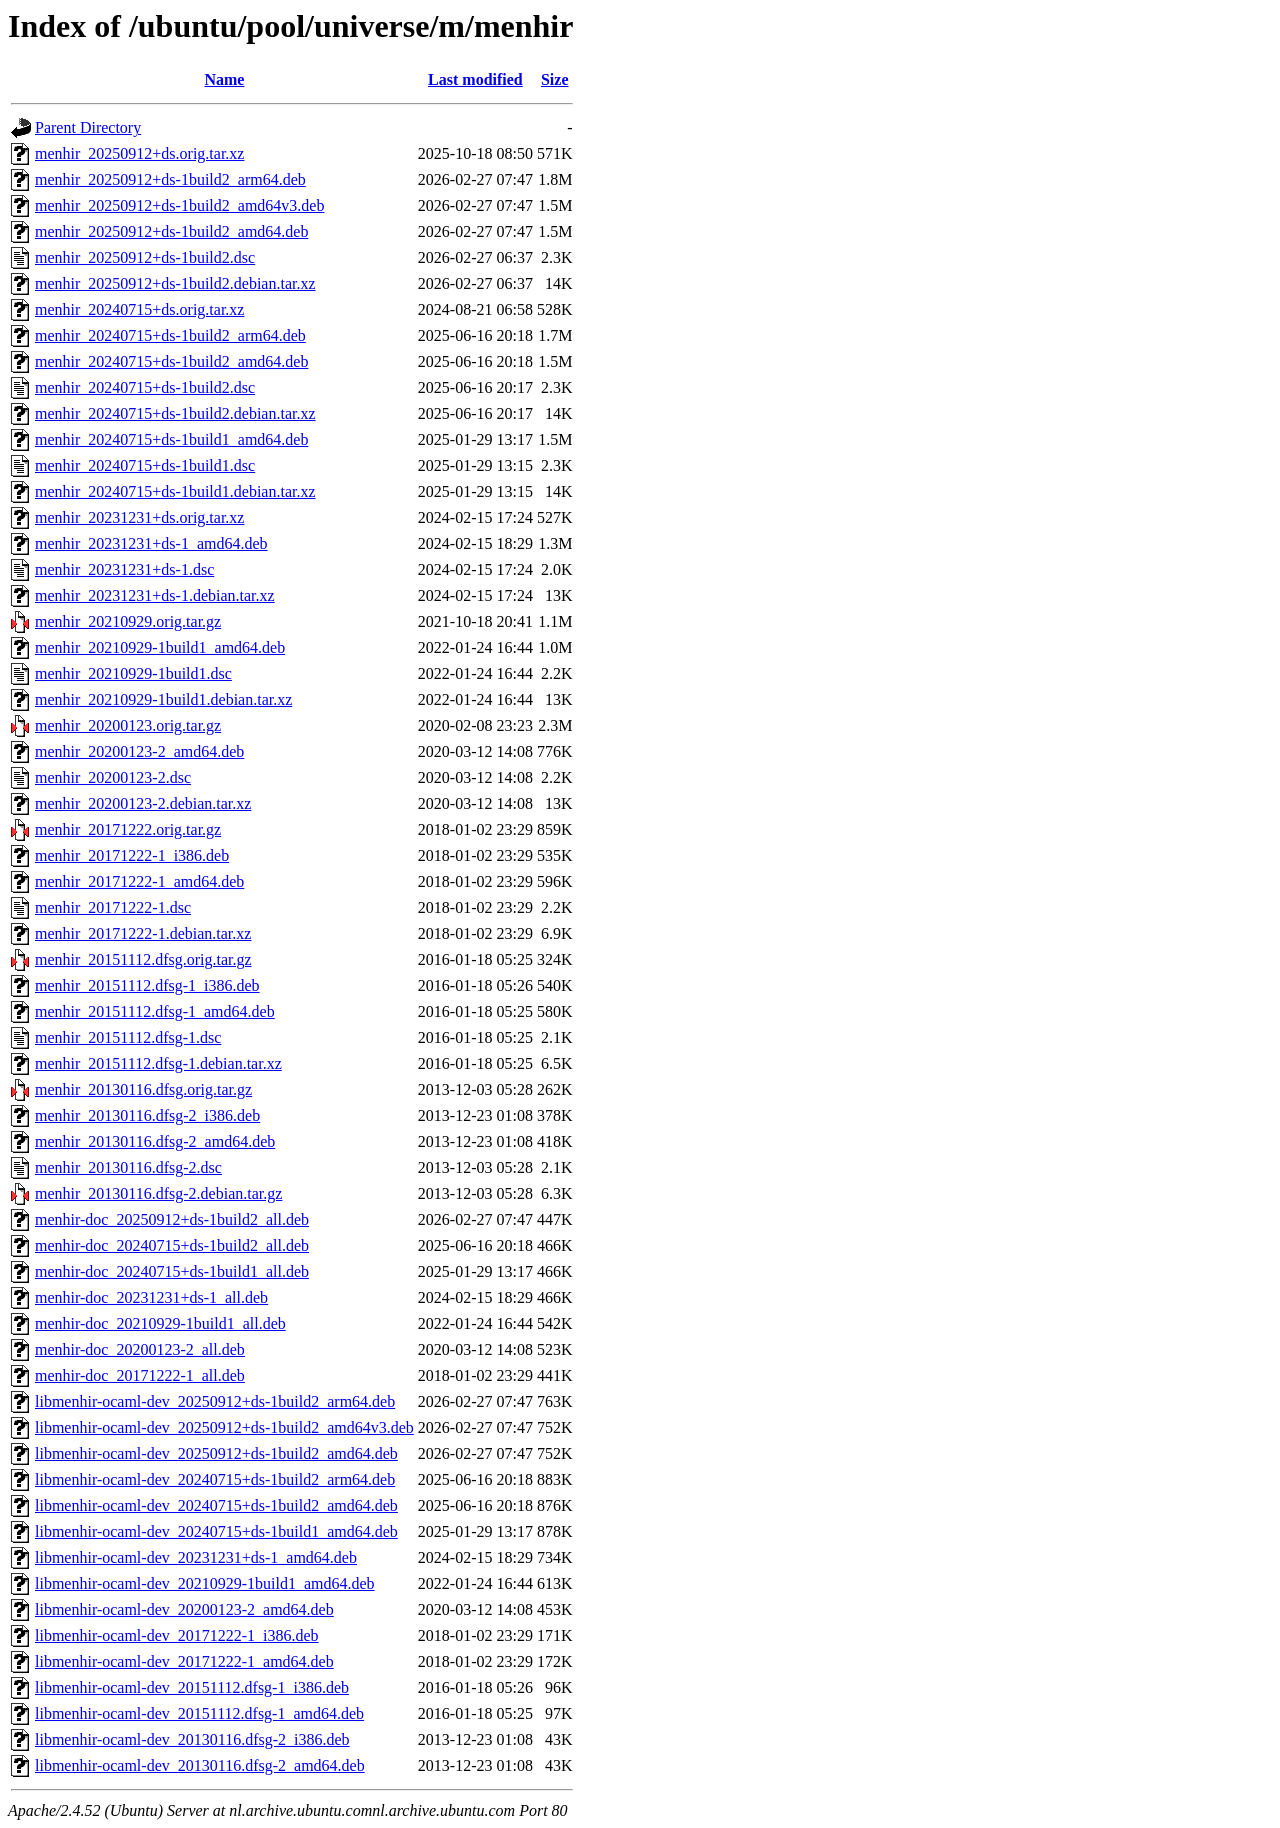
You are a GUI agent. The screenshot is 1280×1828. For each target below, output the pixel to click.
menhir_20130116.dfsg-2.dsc (128, 1167)
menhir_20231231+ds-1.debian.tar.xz (155, 595)
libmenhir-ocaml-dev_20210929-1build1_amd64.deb (205, 1583)
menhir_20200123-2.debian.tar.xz (143, 803)
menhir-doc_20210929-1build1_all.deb (160, 1323)
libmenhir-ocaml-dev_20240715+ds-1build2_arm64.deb (215, 1479)
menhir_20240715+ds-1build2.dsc (145, 387)
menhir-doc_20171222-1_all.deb (140, 1375)
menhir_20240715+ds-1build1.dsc (145, 465)
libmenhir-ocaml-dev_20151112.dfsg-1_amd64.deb (199, 1713)
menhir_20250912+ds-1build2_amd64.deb (171, 231)
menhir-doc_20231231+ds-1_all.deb (151, 1297)
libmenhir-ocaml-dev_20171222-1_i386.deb (177, 1635)
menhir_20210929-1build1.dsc (133, 673)
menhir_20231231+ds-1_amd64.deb (151, 543)
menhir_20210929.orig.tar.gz (128, 621)
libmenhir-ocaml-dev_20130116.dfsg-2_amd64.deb (200, 1765)
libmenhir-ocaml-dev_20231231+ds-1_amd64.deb (196, 1557)
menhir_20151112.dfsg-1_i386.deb (147, 985)
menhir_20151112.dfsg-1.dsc (128, 1037)
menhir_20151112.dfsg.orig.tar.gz (143, 959)
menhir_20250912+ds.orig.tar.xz (139, 153)
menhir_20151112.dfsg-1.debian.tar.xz (158, 1063)
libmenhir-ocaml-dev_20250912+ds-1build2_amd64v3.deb (224, 1427)
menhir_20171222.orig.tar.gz (128, 829)
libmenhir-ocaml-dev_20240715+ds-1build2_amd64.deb (216, 1505)
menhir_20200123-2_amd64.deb (139, 751)
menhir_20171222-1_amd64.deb (139, 881)
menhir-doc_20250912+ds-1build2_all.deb (172, 1219)
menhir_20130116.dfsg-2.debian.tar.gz (158, 1193)
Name (224, 79)
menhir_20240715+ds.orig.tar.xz (139, 309)
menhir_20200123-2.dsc (113, 777)
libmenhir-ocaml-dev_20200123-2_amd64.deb (184, 1609)
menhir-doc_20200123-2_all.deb (140, 1349)
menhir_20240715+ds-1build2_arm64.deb (170, 335)
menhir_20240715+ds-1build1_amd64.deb (171, 439)
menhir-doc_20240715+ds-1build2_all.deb (172, 1245)
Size (555, 79)
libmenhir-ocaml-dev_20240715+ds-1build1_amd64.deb (216, 1531)
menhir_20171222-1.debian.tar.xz (143, 933)
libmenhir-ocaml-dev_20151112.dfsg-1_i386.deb (192, 1687)
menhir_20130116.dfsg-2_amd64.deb (155, 1141)
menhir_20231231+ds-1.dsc (124, 569)
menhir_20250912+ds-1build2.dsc (145, 257)
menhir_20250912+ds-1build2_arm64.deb (170, 179)
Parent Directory (88, 127)
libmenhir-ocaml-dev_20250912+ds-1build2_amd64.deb (216, 1453)
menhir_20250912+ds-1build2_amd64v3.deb (179, 205)
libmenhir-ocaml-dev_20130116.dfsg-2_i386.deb (192, 1739)
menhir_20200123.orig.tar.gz (128, 725)
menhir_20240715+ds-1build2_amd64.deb (171, 361)
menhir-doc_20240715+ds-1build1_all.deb (172, 1271)
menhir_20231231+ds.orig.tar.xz (139, 517)
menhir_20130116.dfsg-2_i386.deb (147, 1115)
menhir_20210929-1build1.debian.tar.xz (163, 699)
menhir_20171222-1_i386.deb (132, 855)
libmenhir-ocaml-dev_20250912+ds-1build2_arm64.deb (215, 1401)
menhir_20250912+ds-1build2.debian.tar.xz (175, 283)
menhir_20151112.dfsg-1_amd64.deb (155, 1011)
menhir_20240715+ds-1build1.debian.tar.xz (175, 491)
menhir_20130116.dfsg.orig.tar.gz (143, 1089)
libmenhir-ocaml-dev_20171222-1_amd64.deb (184, 1661)
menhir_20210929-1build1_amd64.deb (160, 647)
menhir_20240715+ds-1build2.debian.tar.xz (175, 413)
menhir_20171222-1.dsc (113, 907)
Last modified (475, 79)
